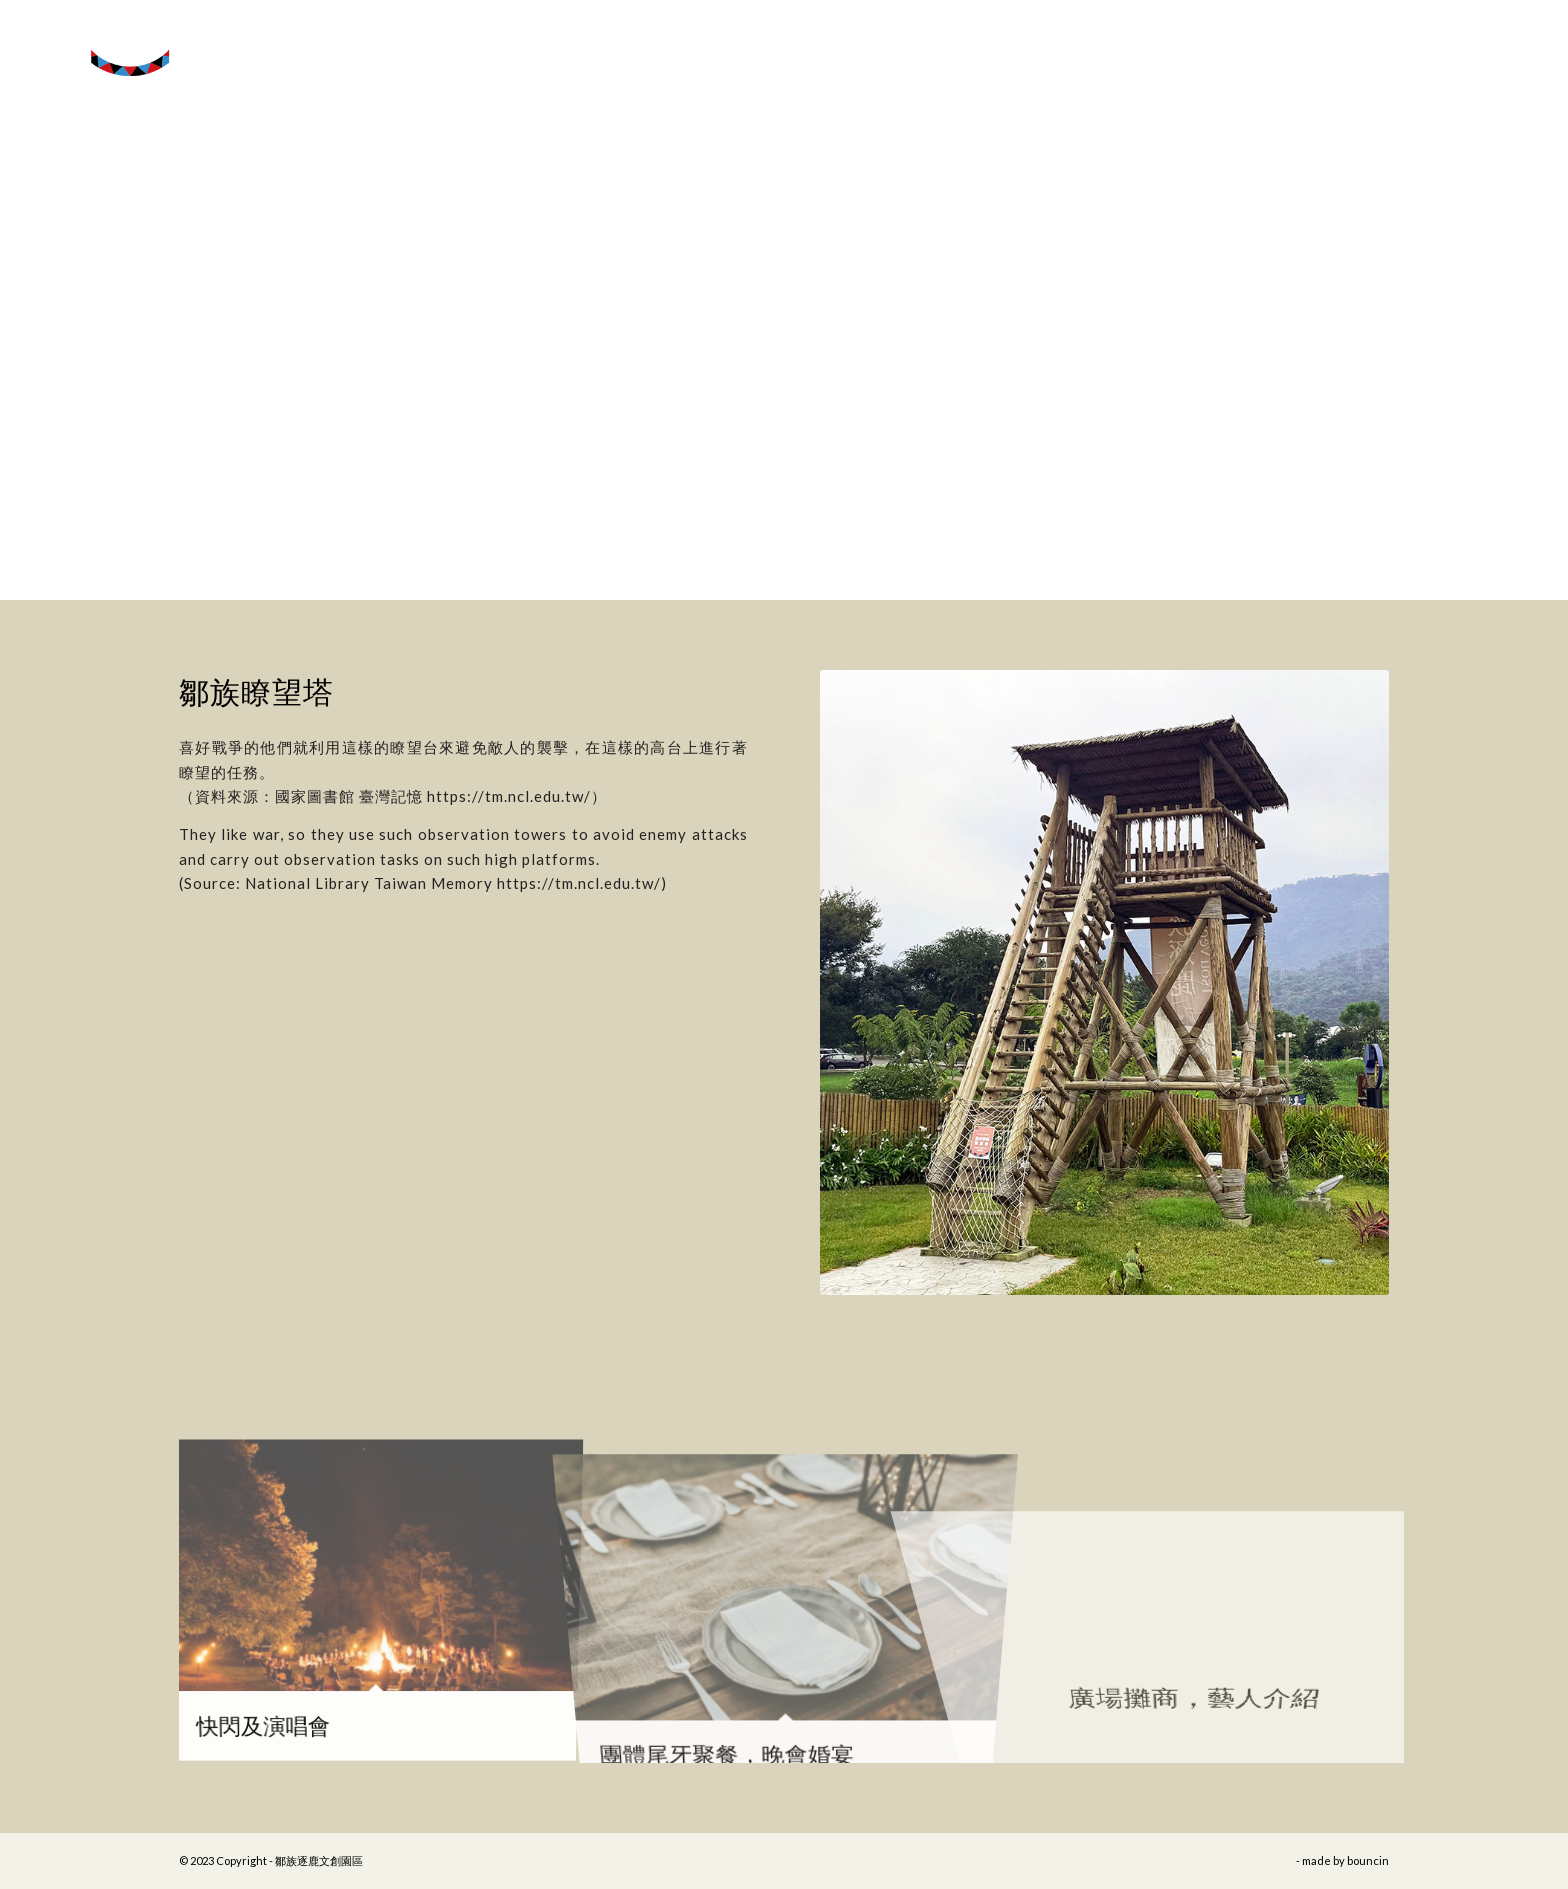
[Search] (1484, 45)
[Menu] (1526, 45)
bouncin (1368, 1860)
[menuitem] (1484, 45)
